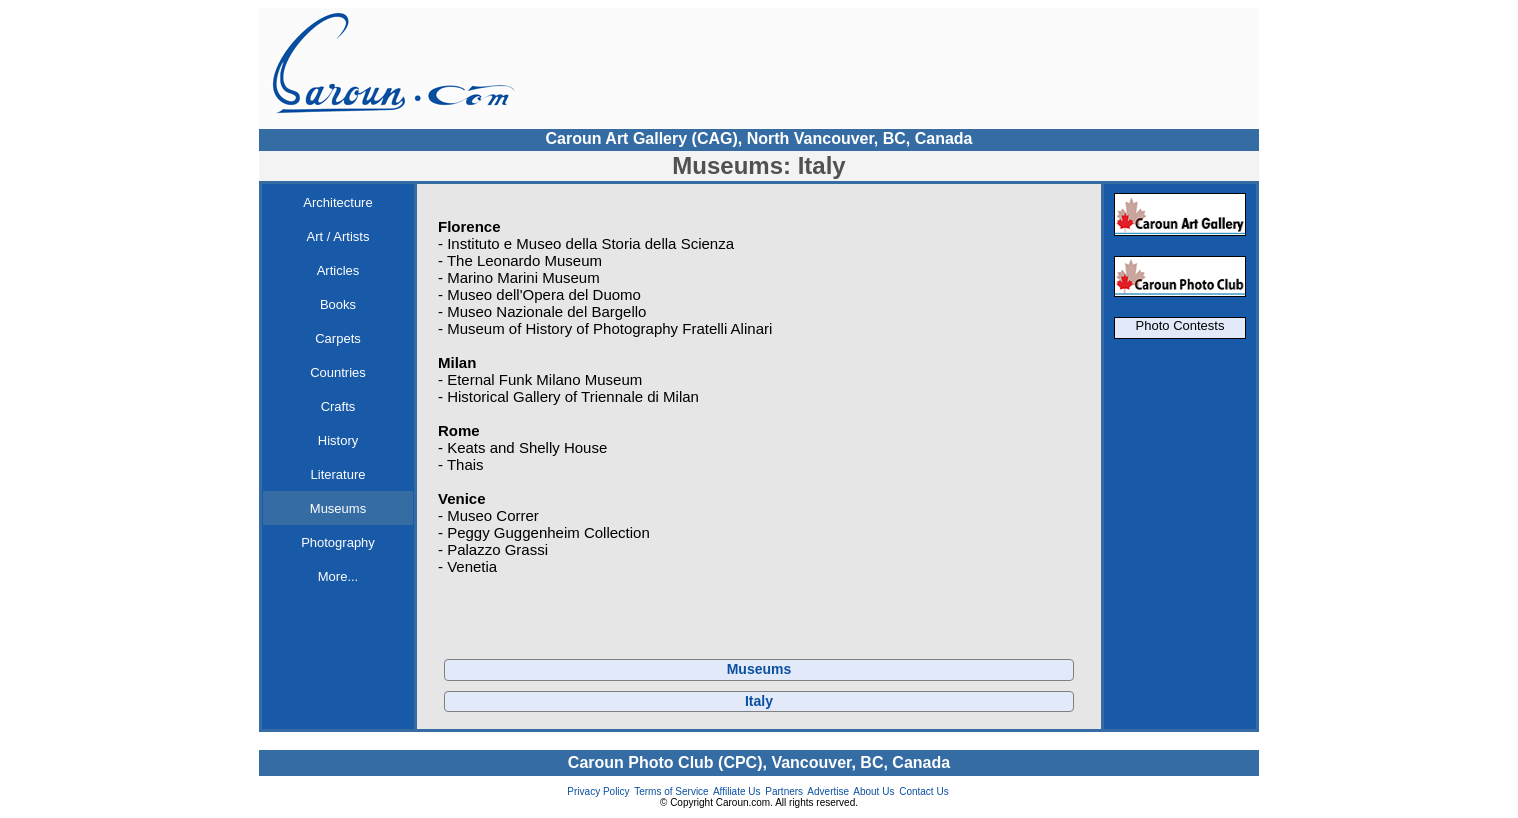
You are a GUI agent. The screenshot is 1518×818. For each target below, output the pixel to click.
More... (338, 576)
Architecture (337, 202)
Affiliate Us (737, 791)
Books (338, 304)
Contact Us (923, 791)
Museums (338, 508)
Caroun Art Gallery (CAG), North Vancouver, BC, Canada (758, 138)
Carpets (338, 338)
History (338, 440)
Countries (338, 372)
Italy (759, 701)
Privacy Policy (598, 791)
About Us (873, 791)
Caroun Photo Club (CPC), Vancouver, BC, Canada (759, 762)
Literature (338, 474)
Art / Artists (338, 236)
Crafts (338, 406)
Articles (338, 270)
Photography (338, 542)
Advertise (828, 791)
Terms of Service (671, 791)
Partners (784, 791)
